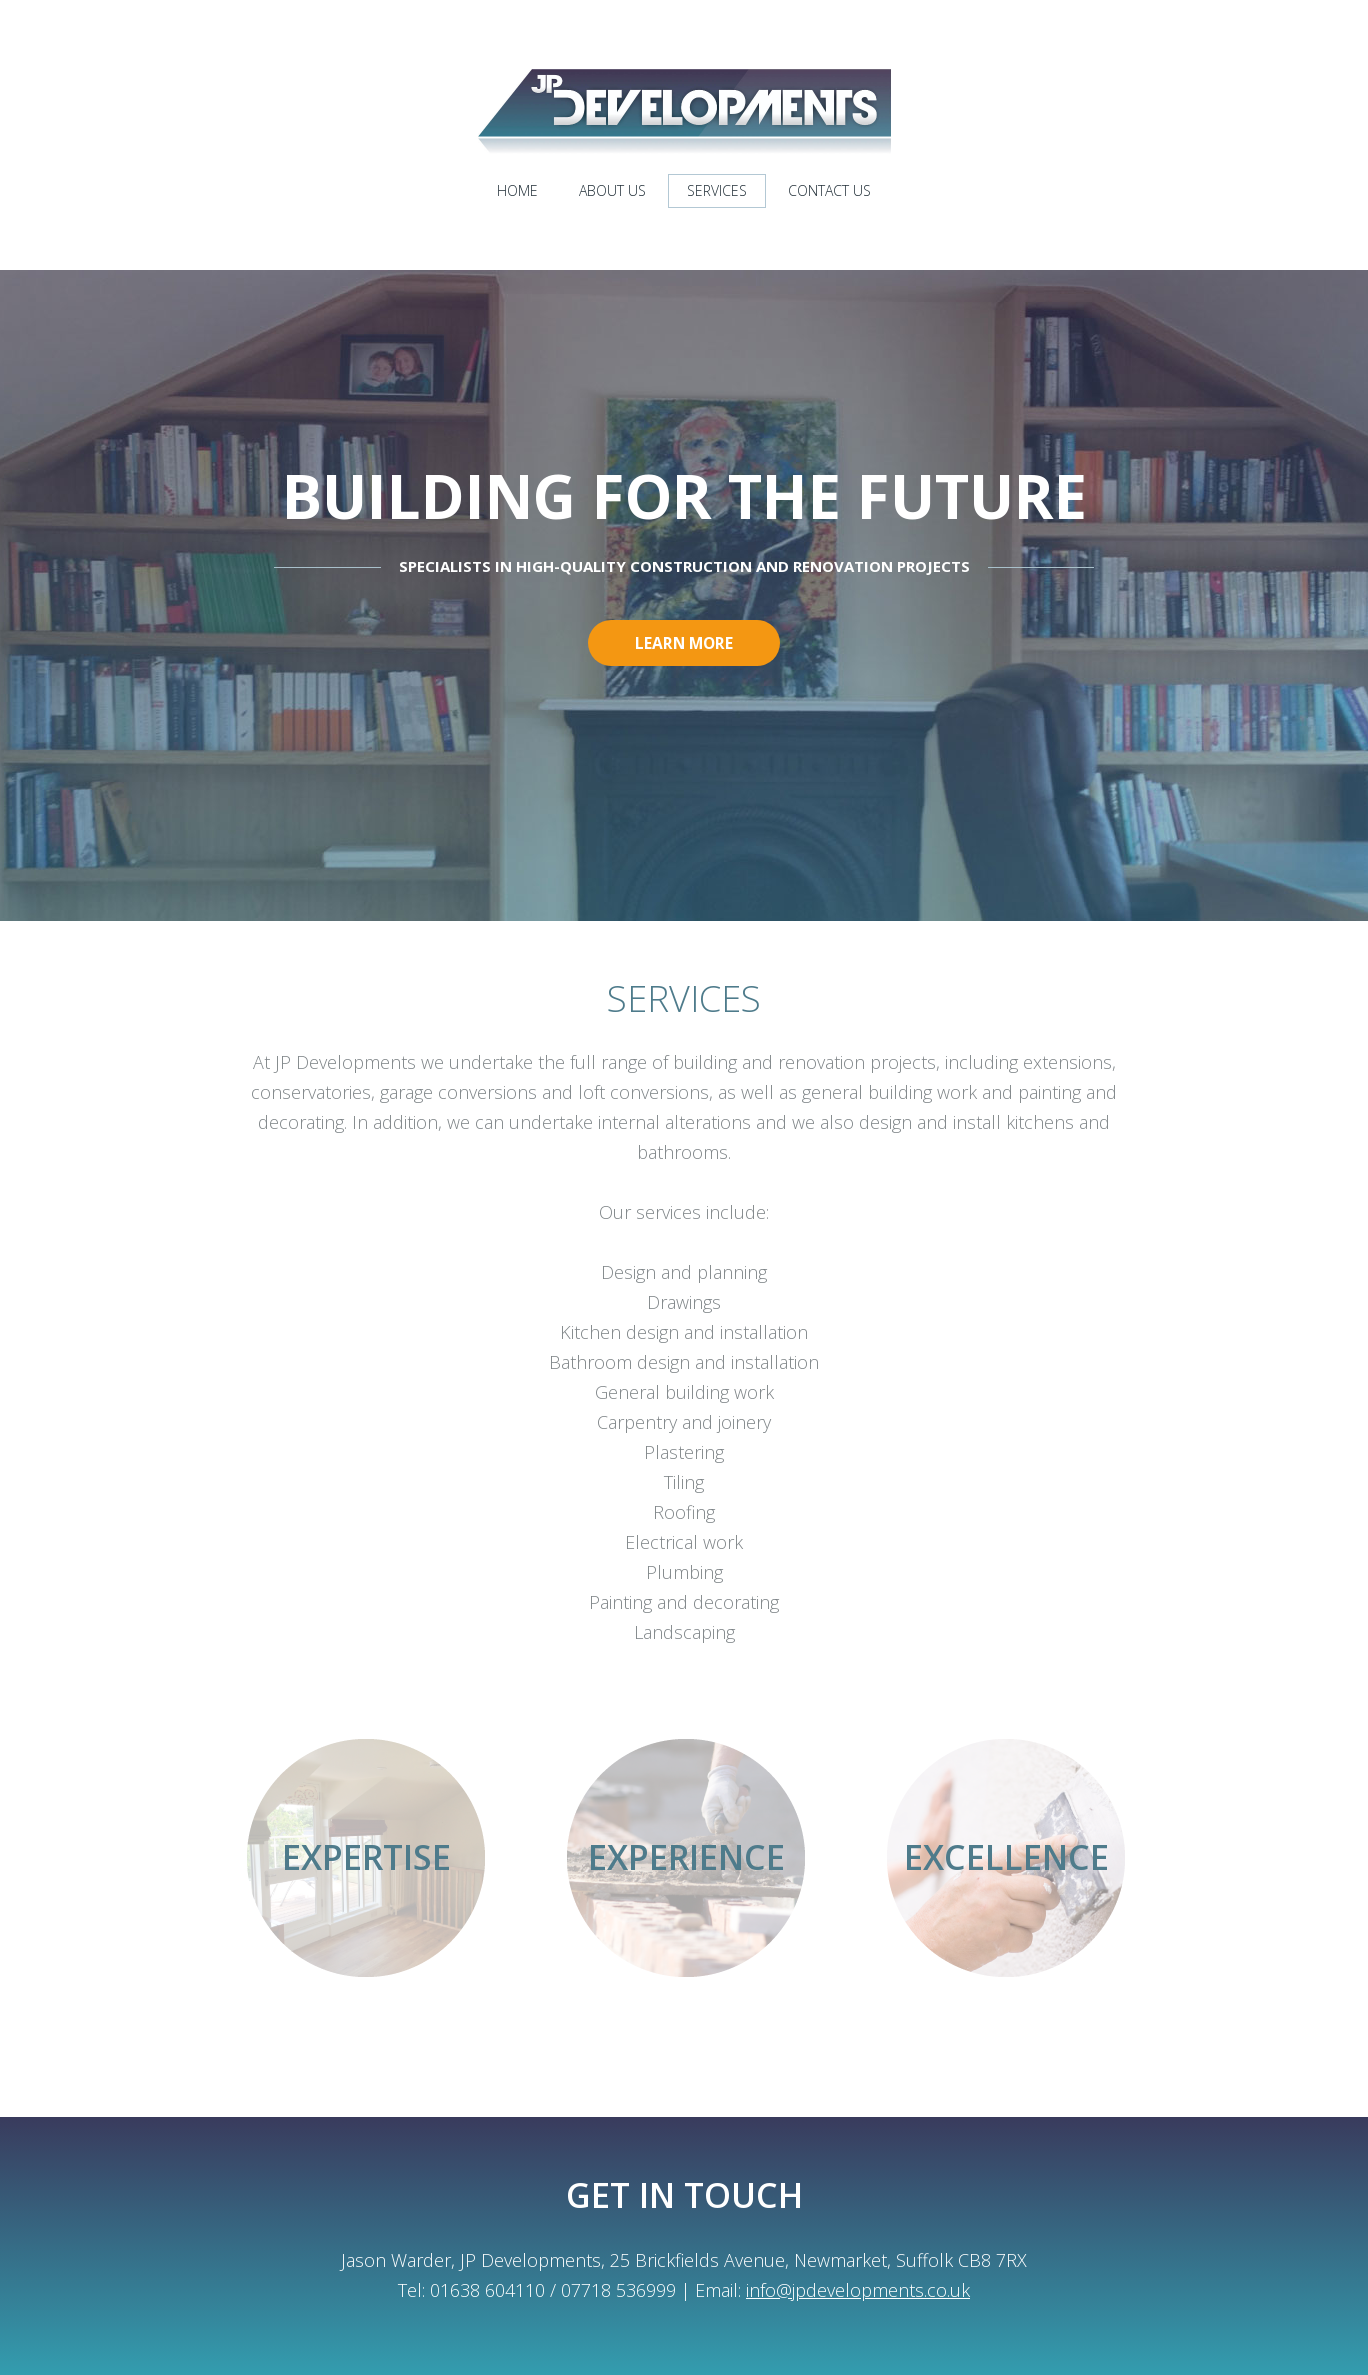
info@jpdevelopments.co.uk (858, 2290)
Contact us (829, 190)
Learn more (684, 646)
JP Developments (684, 111)
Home (517, 190)
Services (717, 190)
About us (612, 190)
